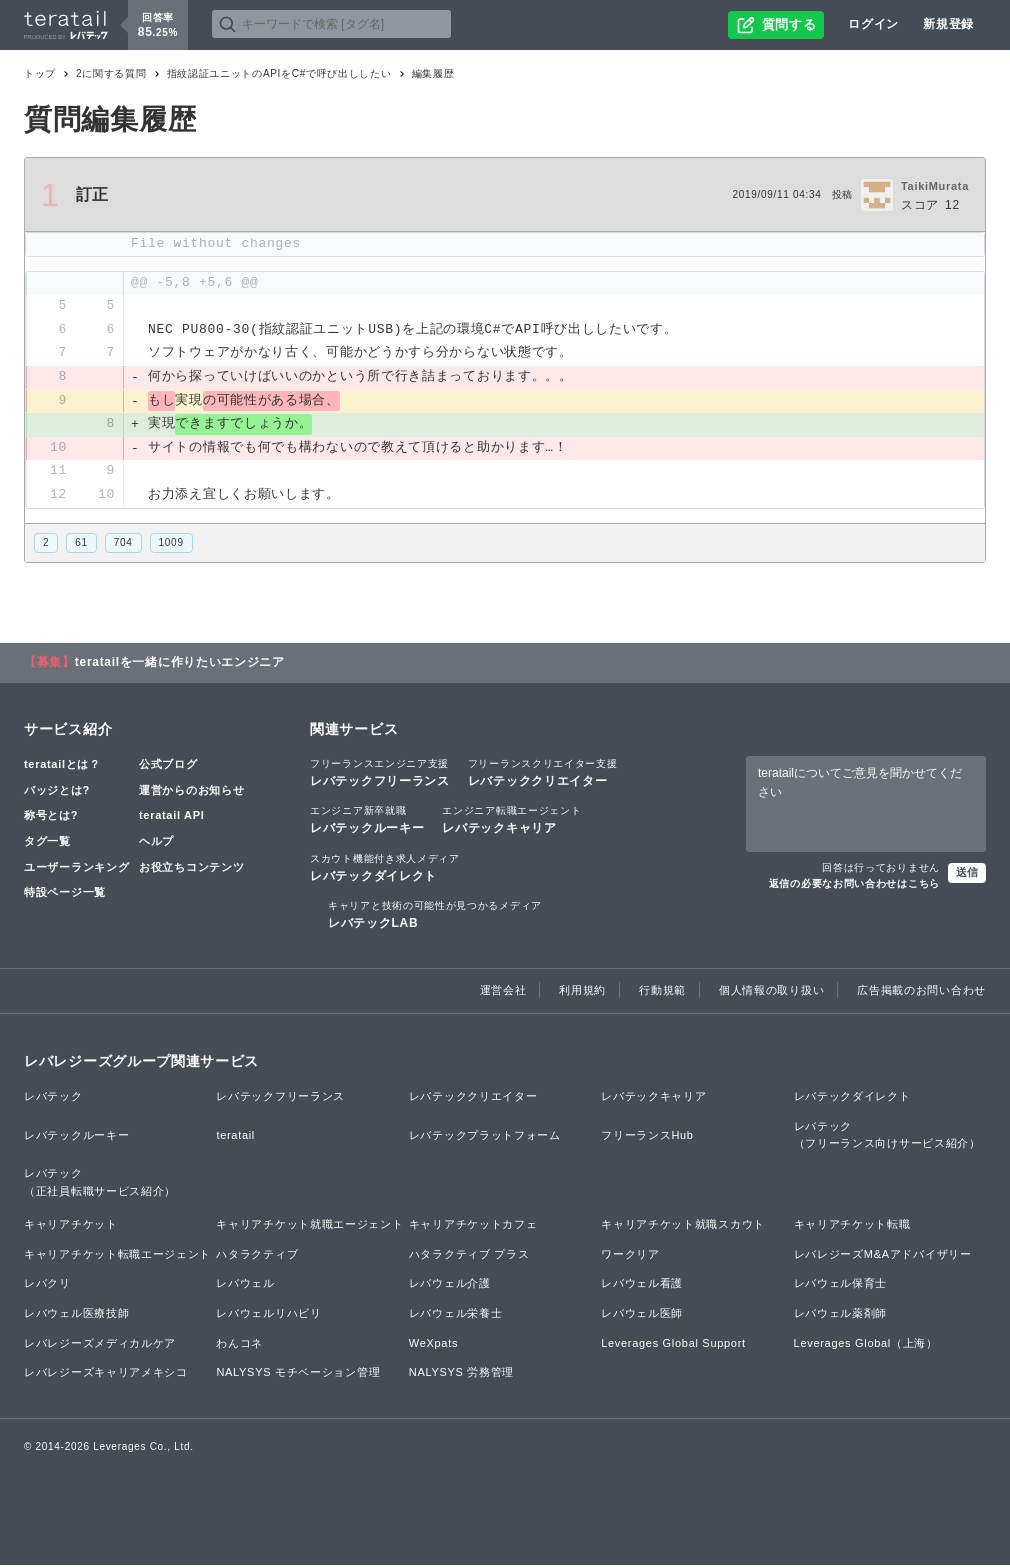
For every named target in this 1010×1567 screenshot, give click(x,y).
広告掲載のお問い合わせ (921, 992)
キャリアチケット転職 (852, 1227)
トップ (40, 73)
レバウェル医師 (642, 1315)
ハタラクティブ (257, 1256)
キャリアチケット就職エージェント (309, 1227)
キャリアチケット (71, 1227)
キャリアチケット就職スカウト (683, 1227)
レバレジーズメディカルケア (100, 1345)
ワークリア (630, 1256)
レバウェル (245, 1286)
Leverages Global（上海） (866, 1345)
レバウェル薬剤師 (841, 1315)
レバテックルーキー (367, 822)
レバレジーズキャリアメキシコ (106, 1375)
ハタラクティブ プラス (469, 1256)
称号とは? (51, 818)
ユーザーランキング (76, 869)
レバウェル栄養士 (456, 1315)
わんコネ (239, 1345)
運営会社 (503, 992)
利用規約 (582, 992)
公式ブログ (168, 767)
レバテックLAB (435, 916)
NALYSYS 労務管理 (461, 1375)
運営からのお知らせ (191, 792)
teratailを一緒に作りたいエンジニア (180, 665)
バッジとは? (57, 792)
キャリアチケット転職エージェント (117, 1256)
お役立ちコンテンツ (191, 869)
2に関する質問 (111, 73)
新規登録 (948, 24)
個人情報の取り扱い (771, 992)
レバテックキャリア (511, 822)
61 (81, 544)
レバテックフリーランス (380, 775)
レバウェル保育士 (841, 1286)
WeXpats (433, 1345)
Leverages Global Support (673, 1345)
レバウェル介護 (450, 1286)
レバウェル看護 (642, 1286)
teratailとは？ (62, 767)
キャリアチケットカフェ (473, 1227)
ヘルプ (156, 843)
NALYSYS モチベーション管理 (298, 1375)
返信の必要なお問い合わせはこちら (854, 885)
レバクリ (47, 1286)
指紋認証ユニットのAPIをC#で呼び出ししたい (279, 73)
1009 (171, 544)
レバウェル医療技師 (76, 1315)
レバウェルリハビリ (268, 1315)
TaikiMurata (935, 186)
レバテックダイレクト (385, 869)
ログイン (873, 24)
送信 (967, 874)
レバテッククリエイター (543, 775)
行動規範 (662, 992)
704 (123, 544)
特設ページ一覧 (65, 894)
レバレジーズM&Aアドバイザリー (883, 1256)
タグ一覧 (47, 843)
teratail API (171, 818)
